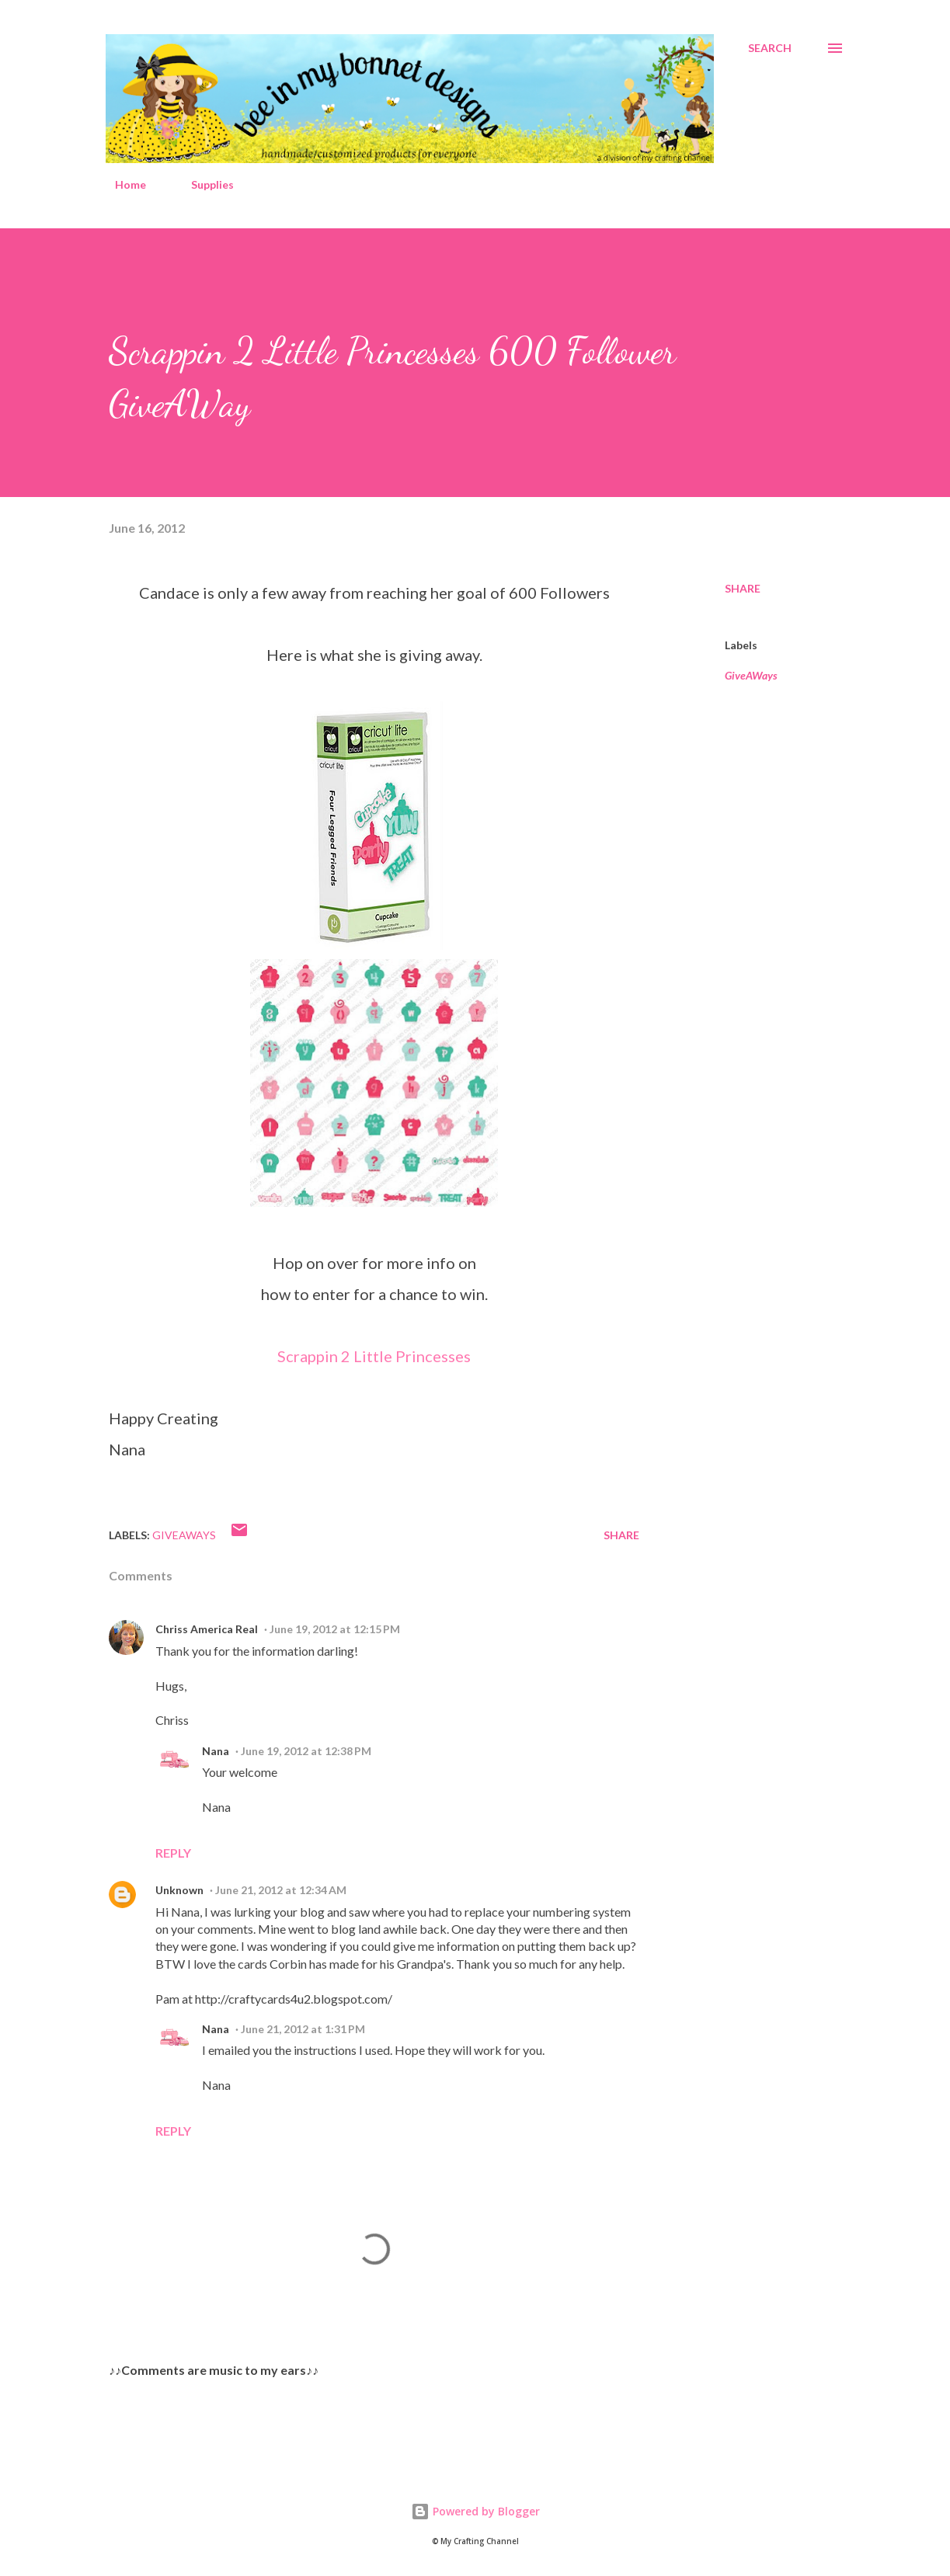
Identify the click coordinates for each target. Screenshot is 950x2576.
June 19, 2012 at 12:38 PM (306, 1750)
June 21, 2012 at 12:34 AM (280, 1889)
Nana (215, 1750)
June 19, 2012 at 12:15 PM (335, 1629)
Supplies (203, 184)
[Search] (770, 48)
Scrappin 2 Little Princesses (374, 1356)
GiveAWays (751, 675)
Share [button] (742, 588)
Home (121, 184)
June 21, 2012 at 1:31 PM (303, 2028)
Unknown (179, 1889)
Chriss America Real (206, 1629)
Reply (173, 1852)
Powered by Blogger (475, 2511)
